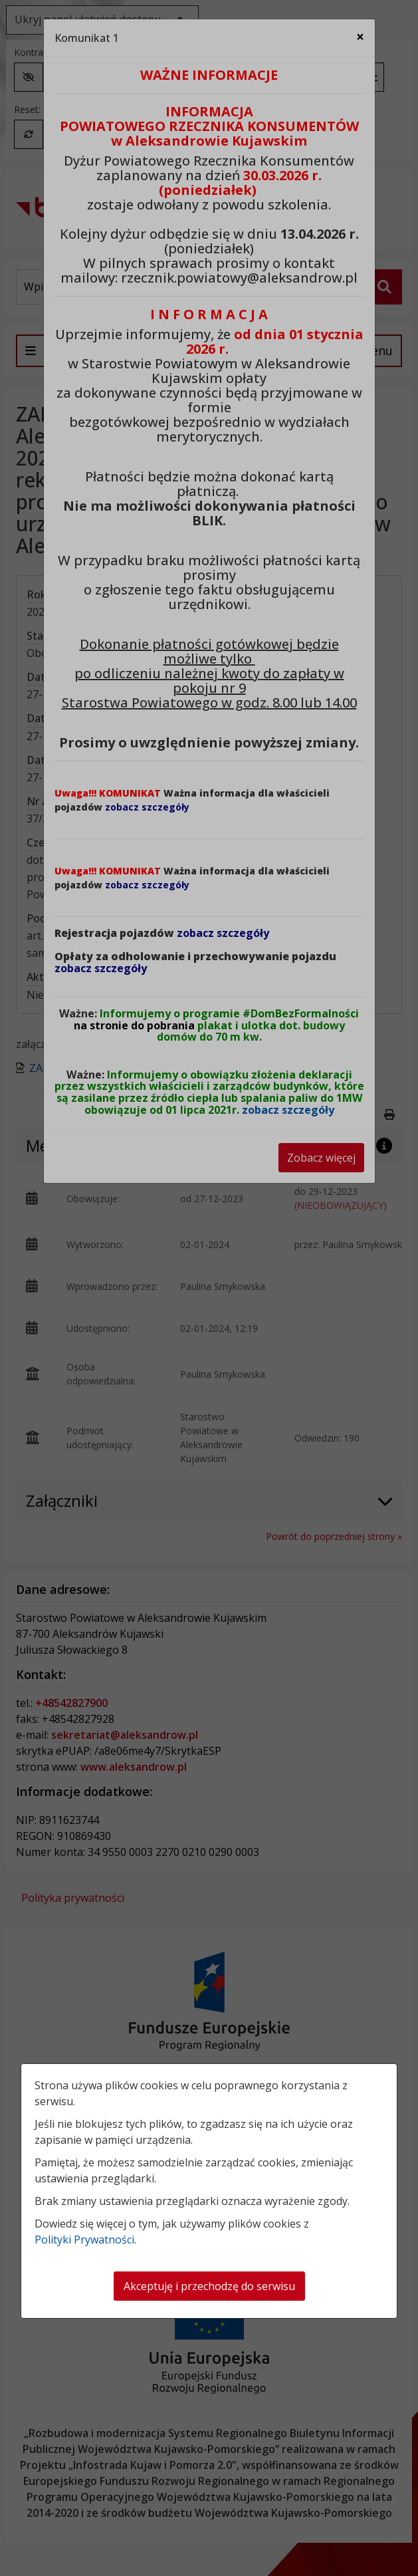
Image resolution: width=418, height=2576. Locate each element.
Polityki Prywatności (84, 2239)
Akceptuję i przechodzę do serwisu (209, 2286)
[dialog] (209, 1288)
